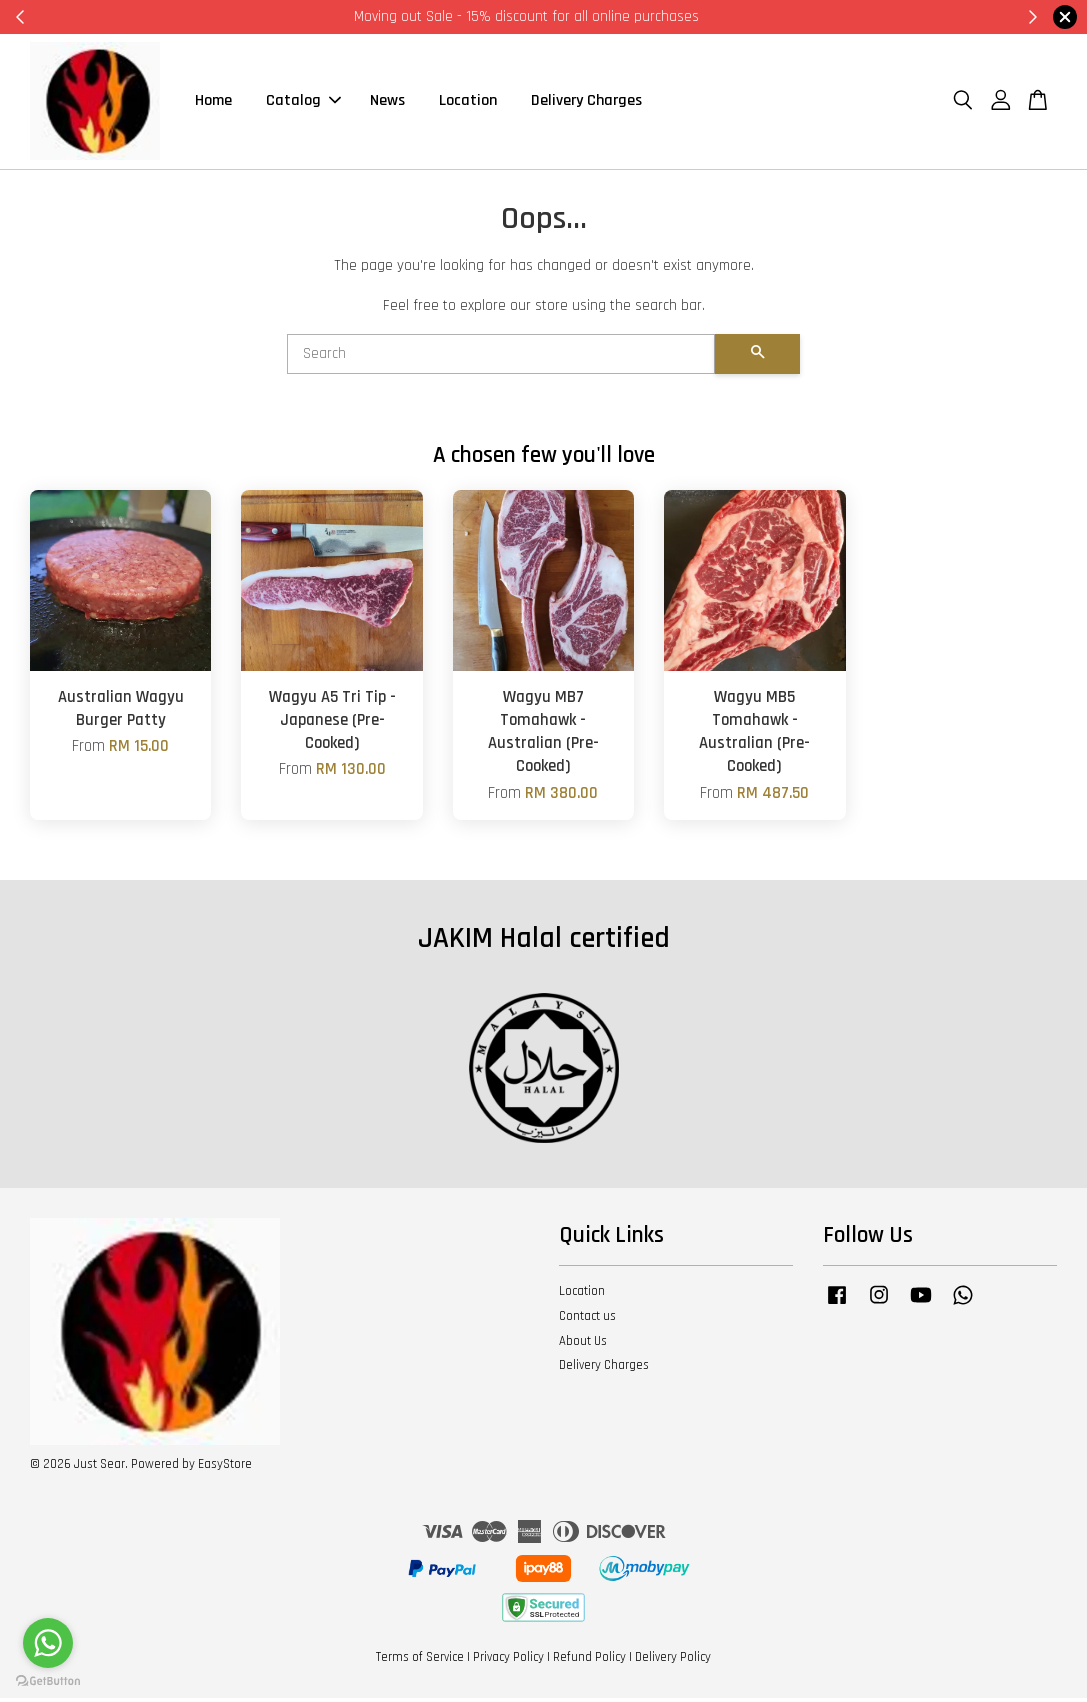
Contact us (587, 1319)
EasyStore (225, 1467)
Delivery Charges (586, 102)
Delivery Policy (673, 1660)
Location (468, 102)
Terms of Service (420, 1660)
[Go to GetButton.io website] (48, 1681)
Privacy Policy (508, 1660)
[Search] (501, 357)
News (387, 102)
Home (213, 102)
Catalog (303, 102)
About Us (583, 1344)
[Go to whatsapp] (48, 1643)
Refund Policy (589, 1660)
